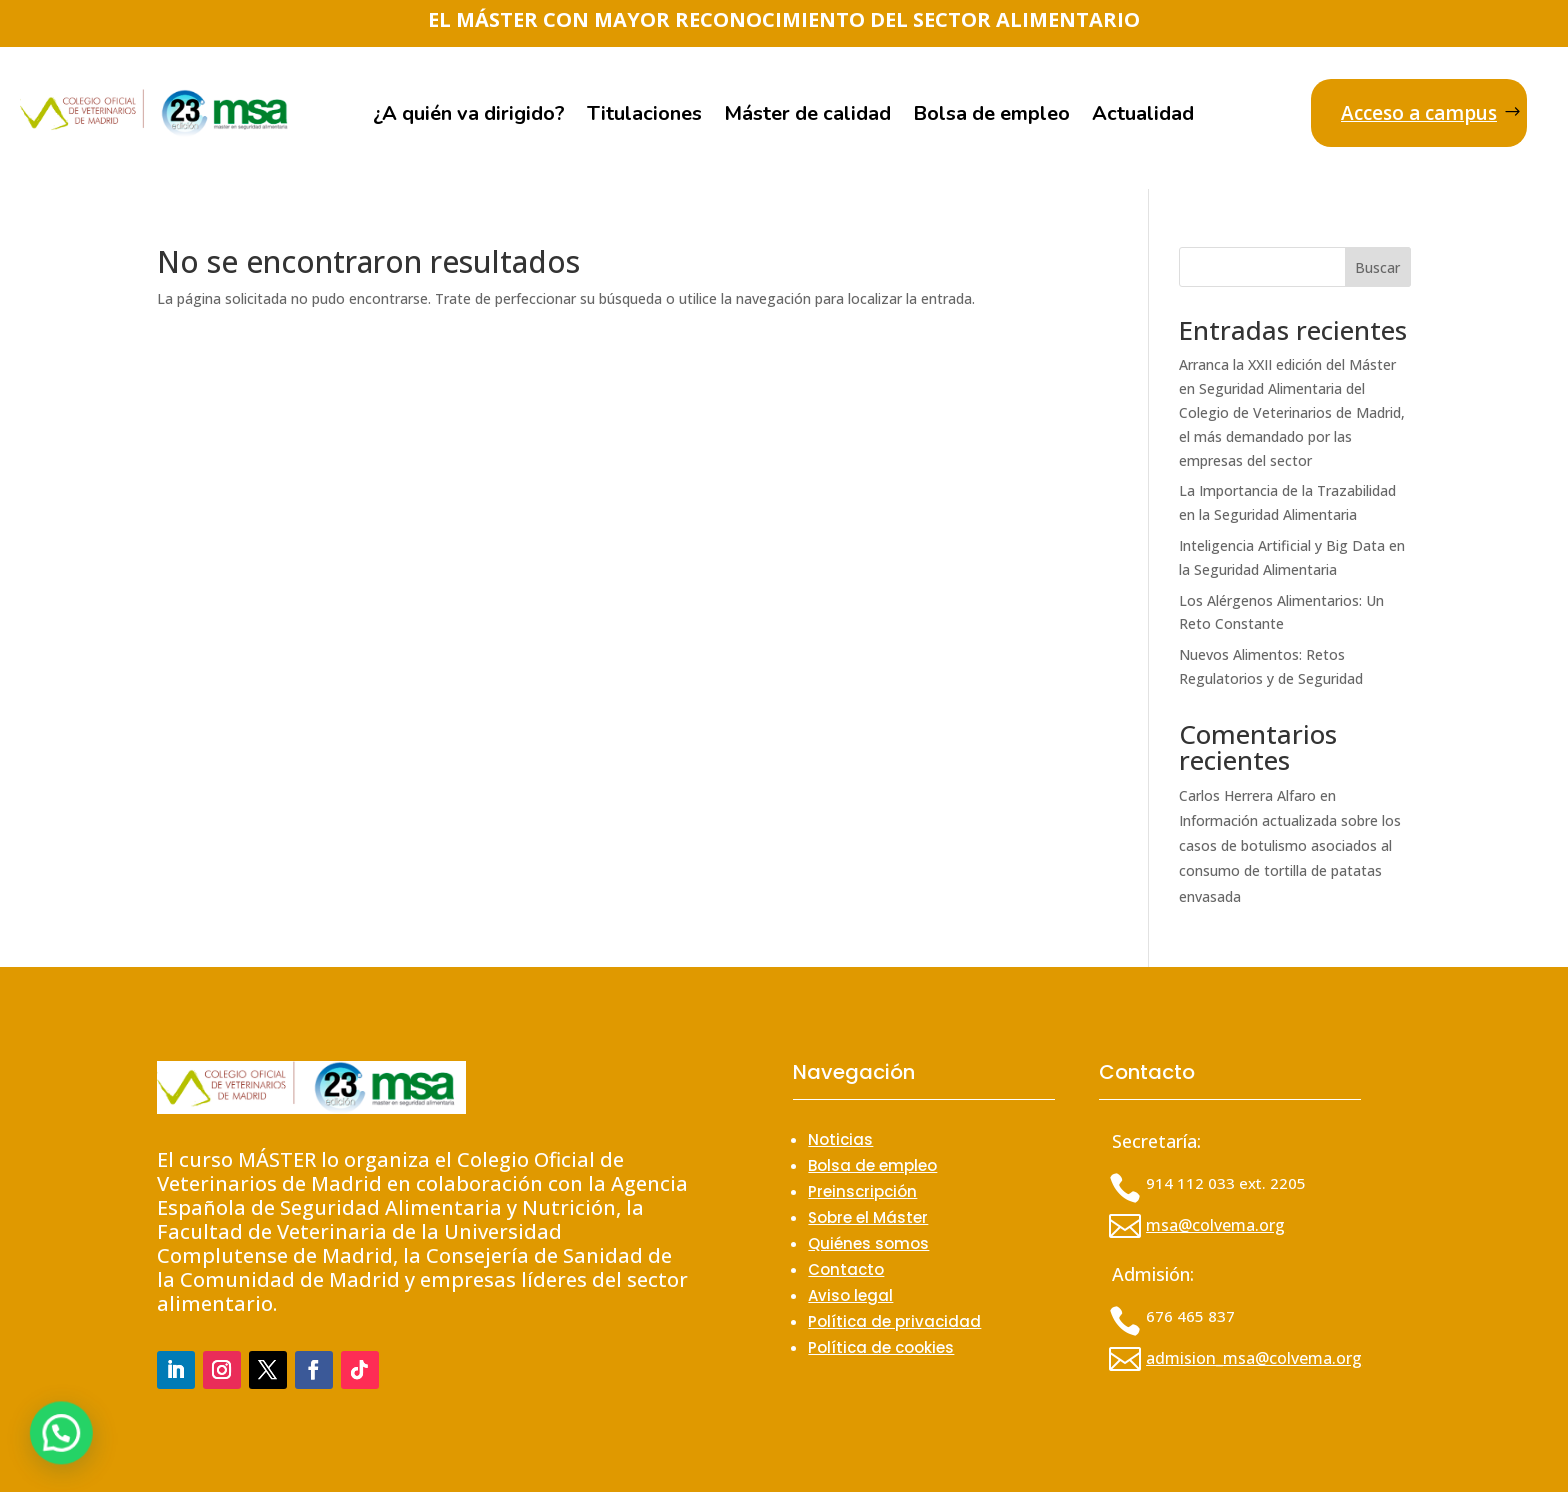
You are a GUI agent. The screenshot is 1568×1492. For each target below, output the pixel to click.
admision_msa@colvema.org (1254, 1358)
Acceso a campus (1419, 113)
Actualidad (1143, 117)
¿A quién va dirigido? (469, 117)
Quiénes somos (868, 1243)
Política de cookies (881, 1347)
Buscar (1377, 267)
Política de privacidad (894, 1321)
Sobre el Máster (868, 1217)
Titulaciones (644, 117)
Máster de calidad (807, 117)
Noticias (840, 1139)
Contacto (846, 1269)
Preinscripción (862, 1191)
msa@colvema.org (1215, 1225)
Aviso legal (850, 1295)
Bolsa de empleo (991, 117)
